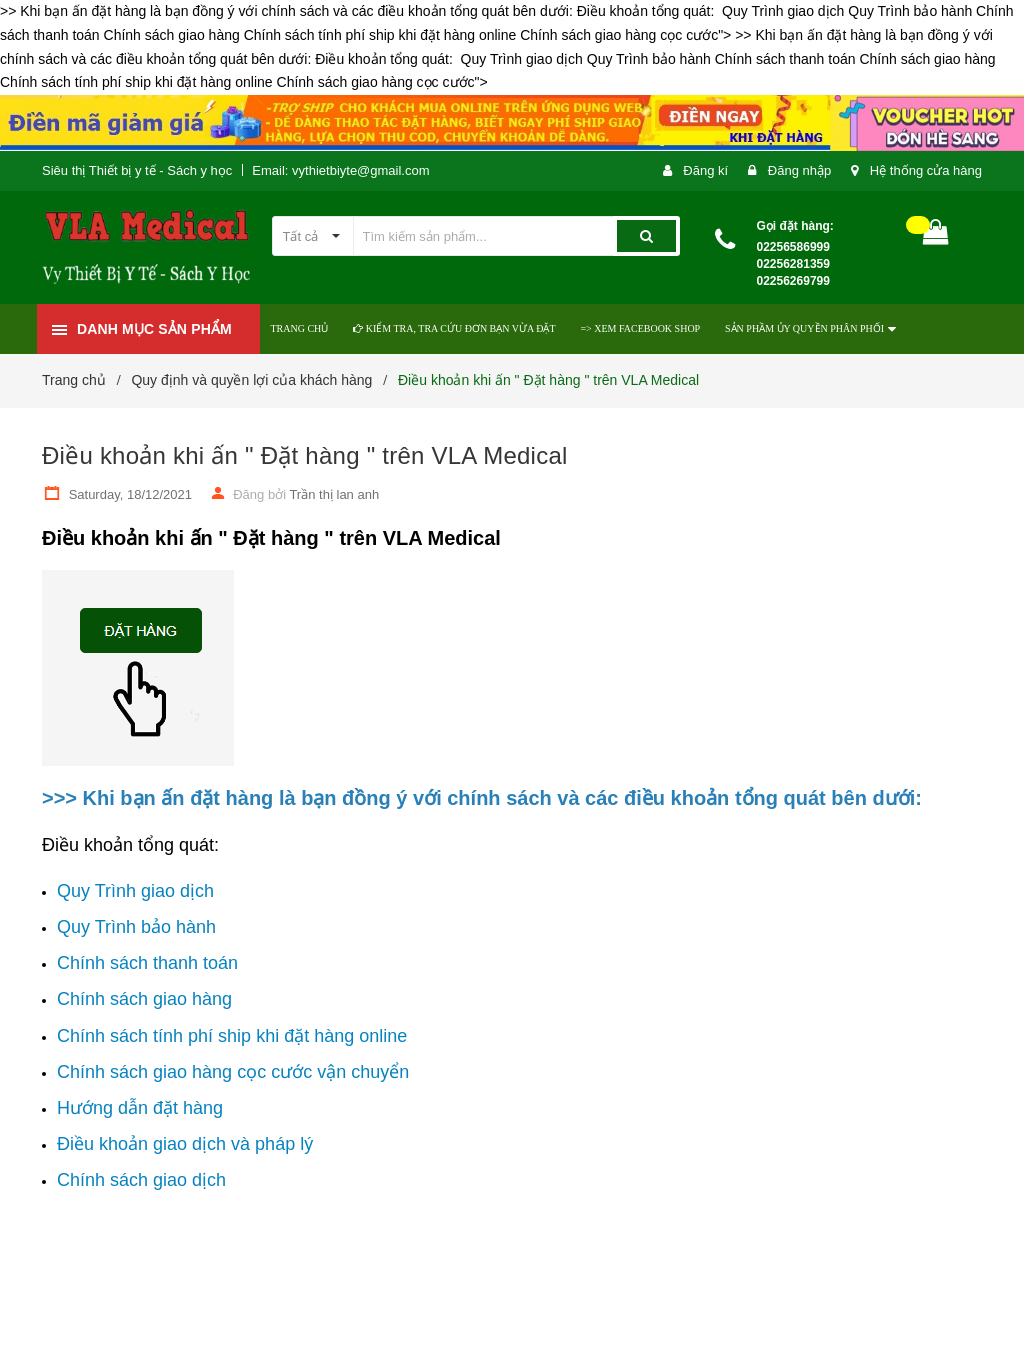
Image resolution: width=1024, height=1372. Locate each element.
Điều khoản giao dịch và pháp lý (185, 1144)
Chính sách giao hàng (144, 999)
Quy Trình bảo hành (136, 927)
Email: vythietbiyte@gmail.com (340, 170)
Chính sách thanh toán (147, 963)
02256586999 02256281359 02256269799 (793, 264)
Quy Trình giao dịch (135, 891)
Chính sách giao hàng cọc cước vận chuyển (233, 1072)
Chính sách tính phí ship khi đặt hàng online (232, 1036)
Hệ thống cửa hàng (926, 170)
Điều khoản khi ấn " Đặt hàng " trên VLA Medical (305, 455)
